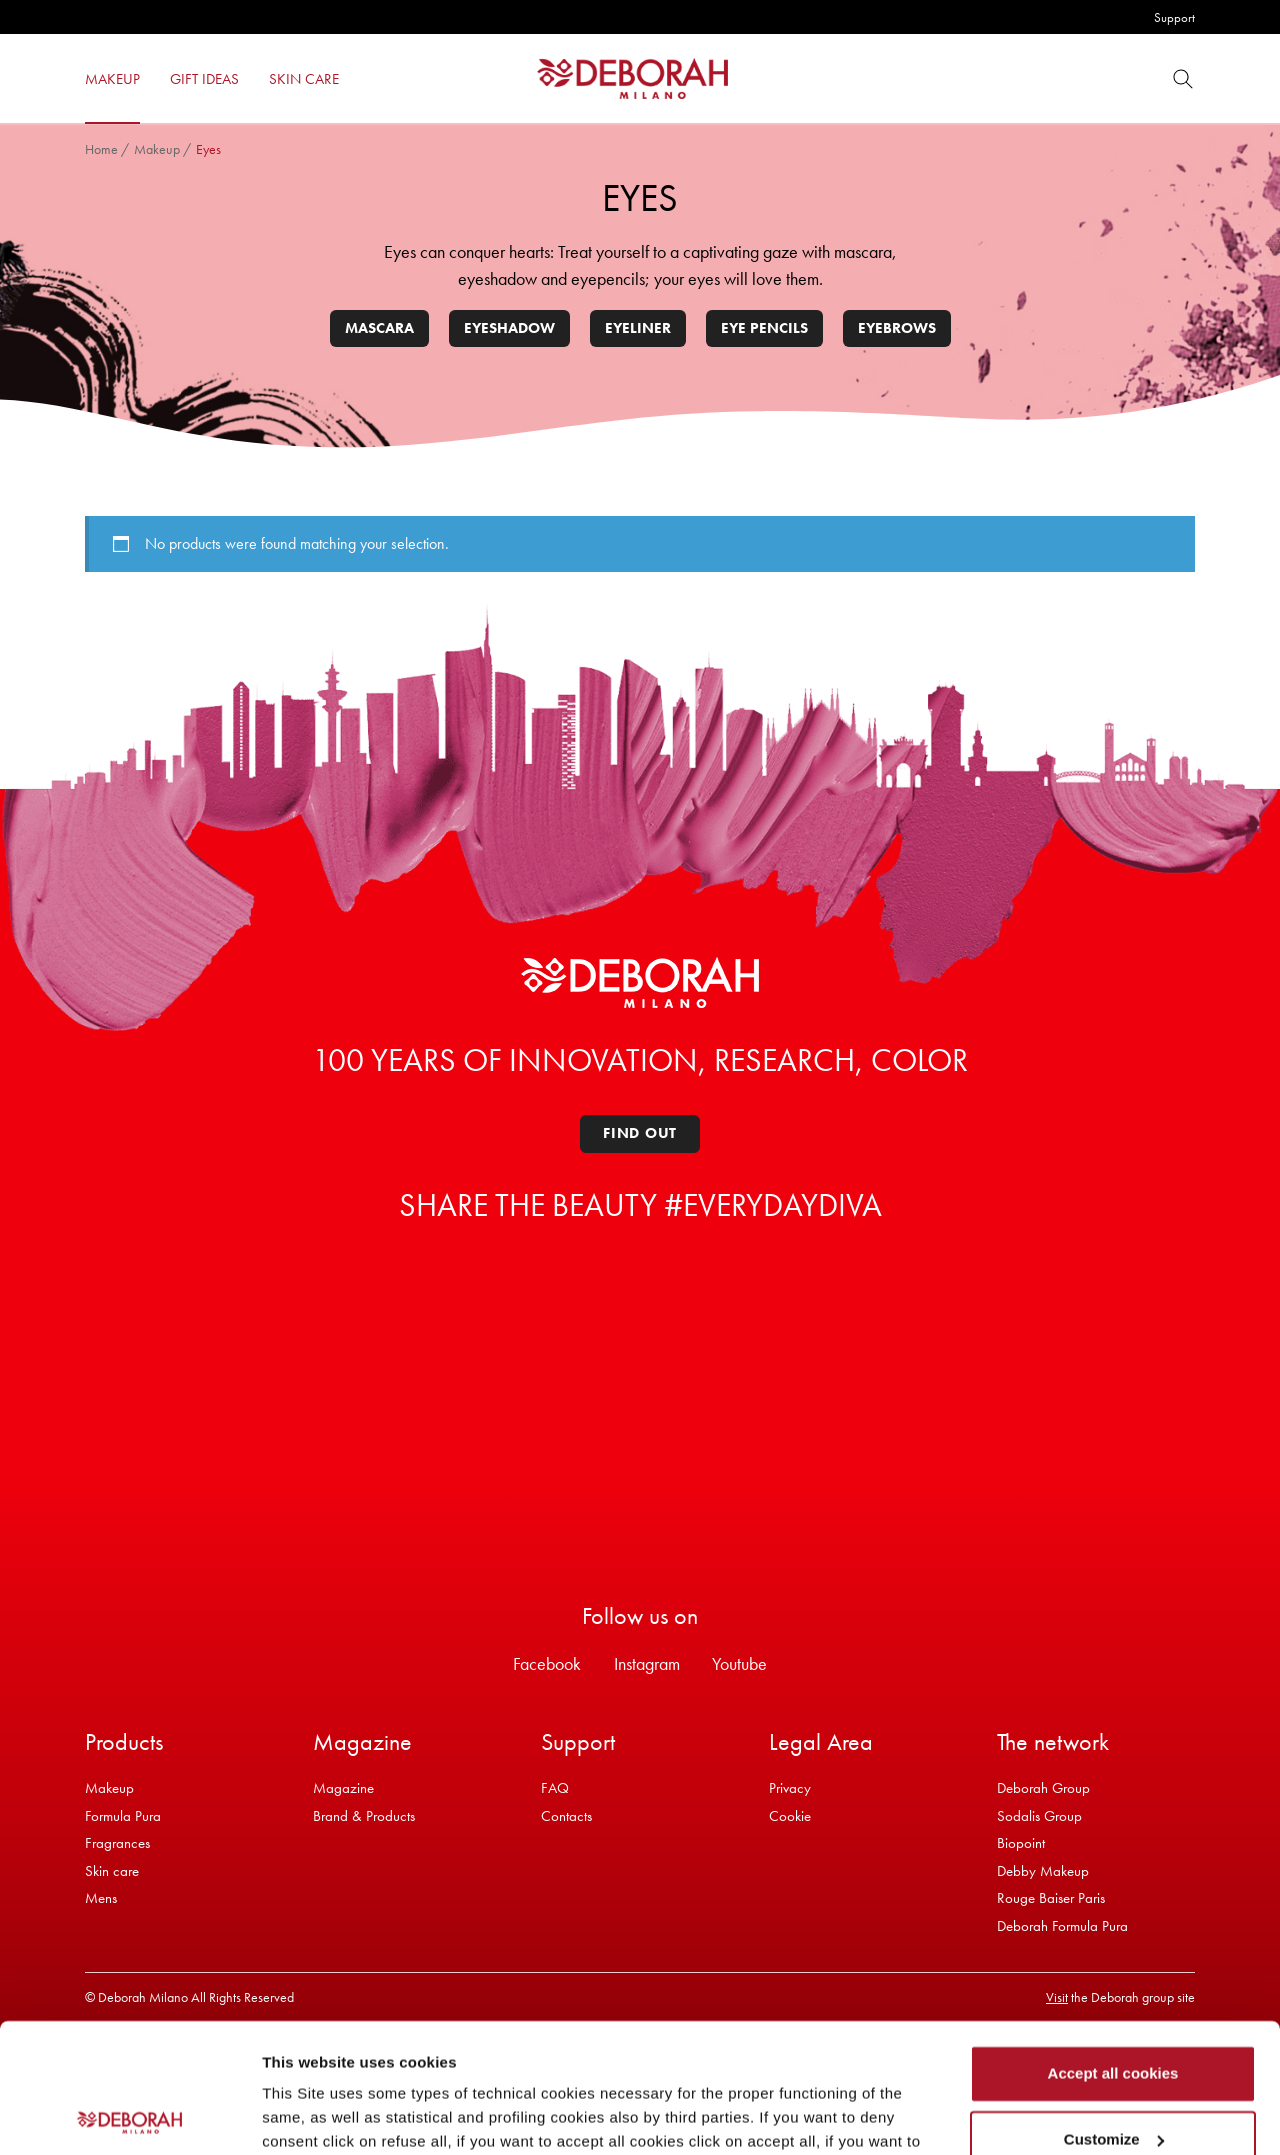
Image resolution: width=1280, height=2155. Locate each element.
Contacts (566, 1816)
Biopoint (1021, 1843)
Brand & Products (364, 1816)
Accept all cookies (1113, 1944)
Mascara (379, 328)
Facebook (547, 1663)
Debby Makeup (1043, 1871)
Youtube (739, 1663)
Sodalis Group (1039, 1816)
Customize (1114, 2009)
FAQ (555, 1788)
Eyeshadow (509, 328)
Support (1174, 17)
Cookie (790, 1816)
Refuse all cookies (1113, 2075)
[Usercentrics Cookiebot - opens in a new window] (129, 2116)
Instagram (647, 1663)
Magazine (343, 1788)
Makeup (157, 149)
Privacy (790, 1788)
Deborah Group (1043, 1788)
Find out (640, 1133)
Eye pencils (764, 328)
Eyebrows (897, 328)
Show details (308, 2115)
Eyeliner (638, 328)
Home (101, 149)
